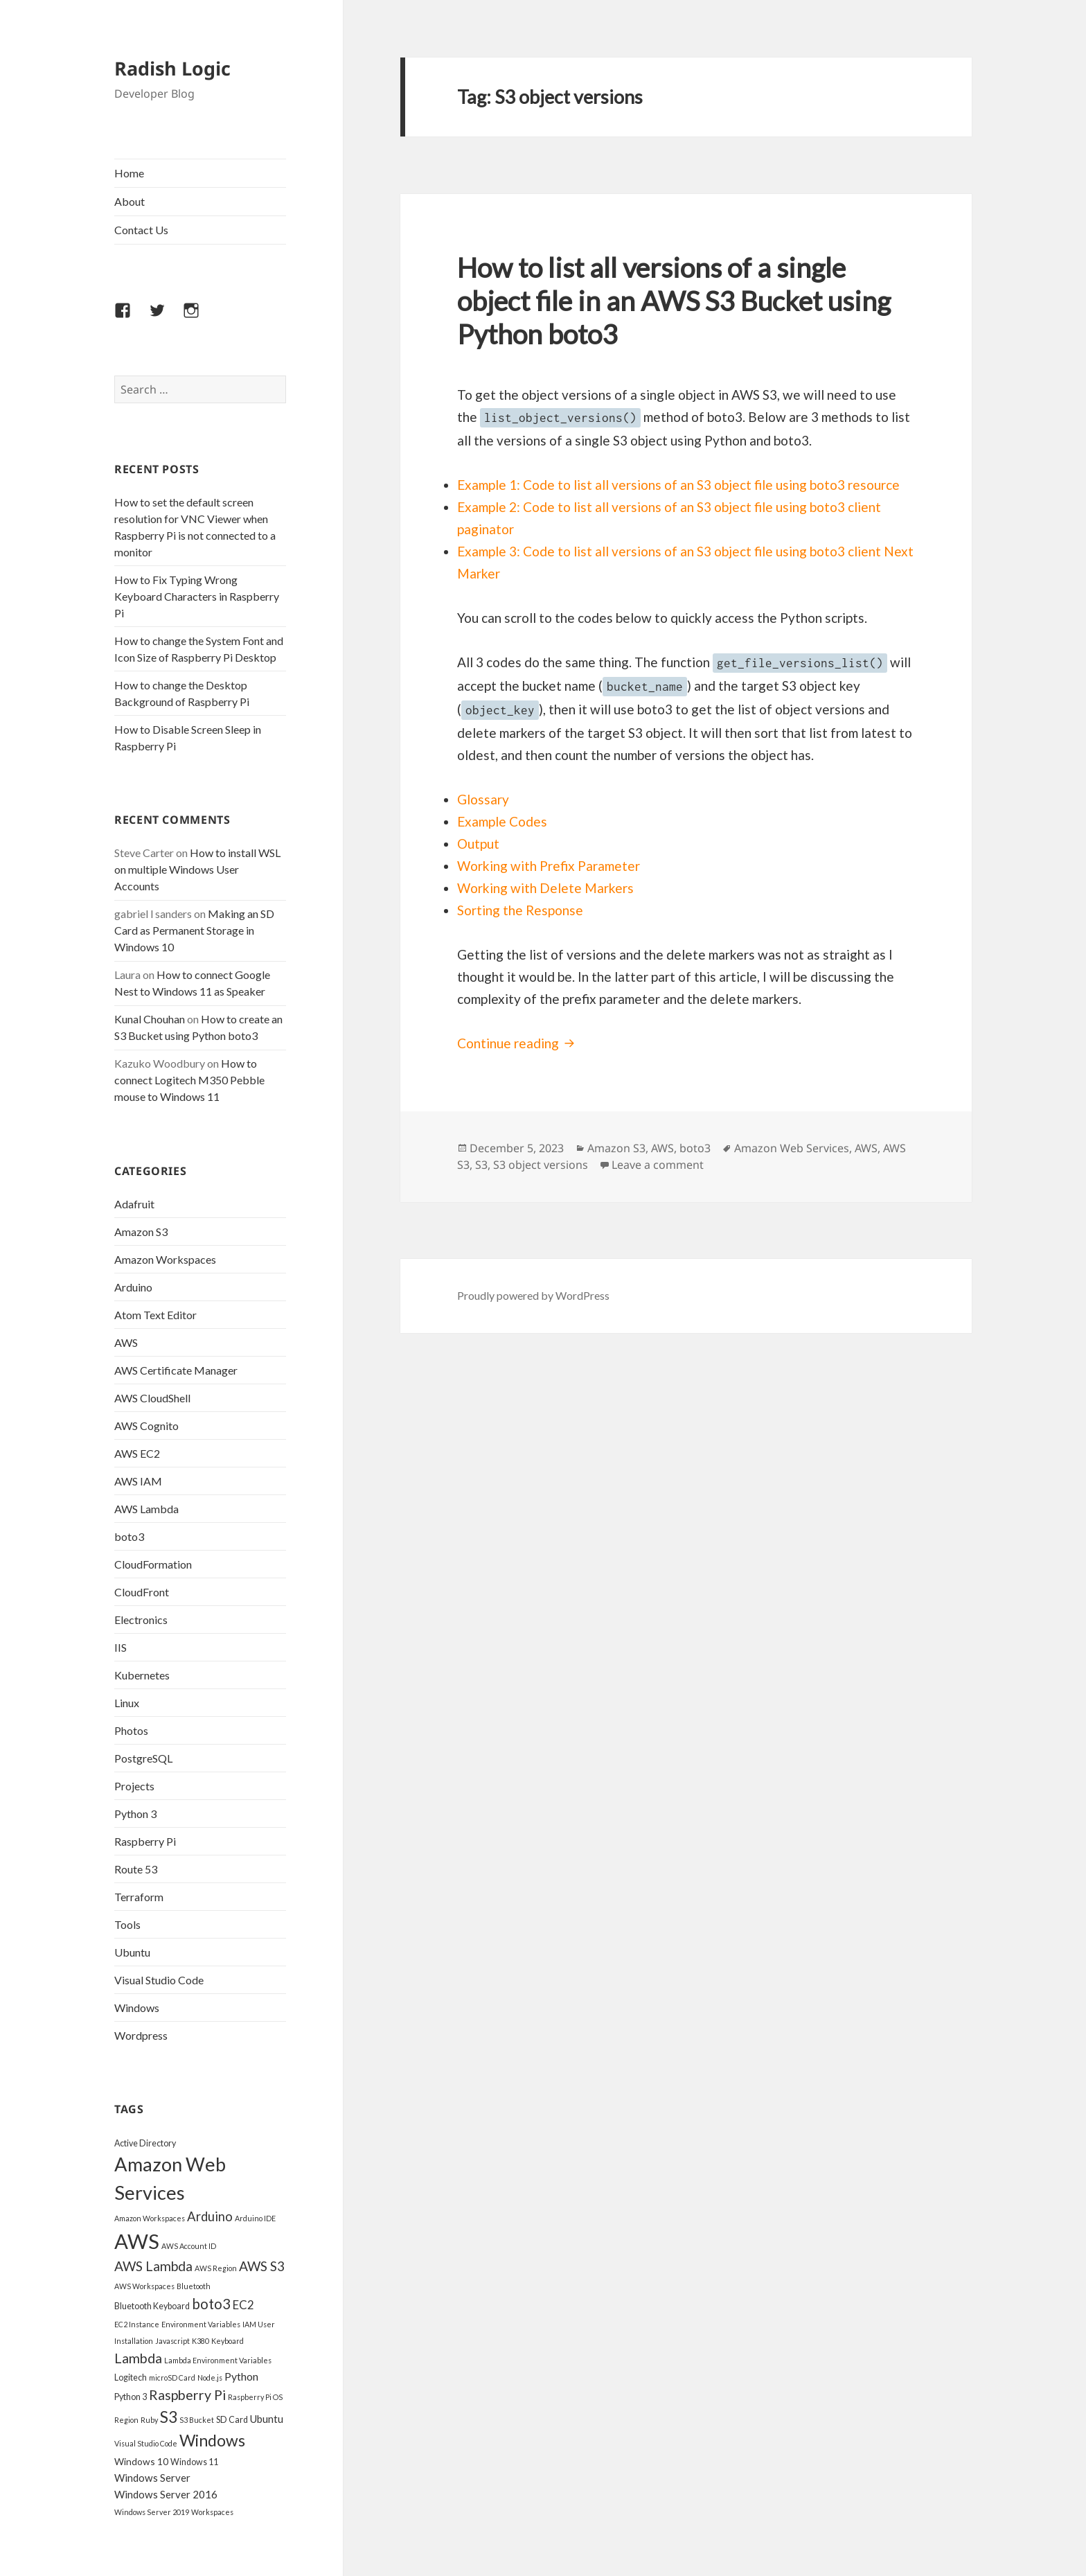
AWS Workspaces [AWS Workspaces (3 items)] (144, 2286)
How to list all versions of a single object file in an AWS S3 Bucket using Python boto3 (674, 301)
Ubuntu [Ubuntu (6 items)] (266, 2418)
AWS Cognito (146, 1425)
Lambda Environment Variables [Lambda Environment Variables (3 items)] (218, 2360)
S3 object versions (540, 1164)
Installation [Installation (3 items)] (133, 2340)
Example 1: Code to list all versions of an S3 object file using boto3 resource (678, 485)
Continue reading (517, 1043)
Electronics (141, 1619)
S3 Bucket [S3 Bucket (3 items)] (196, 2419)
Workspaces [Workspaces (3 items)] (212, 2511)
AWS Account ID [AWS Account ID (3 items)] (188, 2245)
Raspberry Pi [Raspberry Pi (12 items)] (187, 2395)
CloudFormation (153, 1564)
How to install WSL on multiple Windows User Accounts (197, 869)
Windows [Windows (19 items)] (212, 2440)
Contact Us (141, 229)
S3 (481, 1164)
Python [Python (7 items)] (241, 2376)
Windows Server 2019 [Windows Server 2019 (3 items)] (151, 2511)
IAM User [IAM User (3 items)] (258, 2324)
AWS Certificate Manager (176, 1370)
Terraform (138, 1896)
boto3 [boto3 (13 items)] (211, 2303)
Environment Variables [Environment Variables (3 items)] (200, 2324)
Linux (126, 1702)
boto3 (129, 1536)
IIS (120, 1647)
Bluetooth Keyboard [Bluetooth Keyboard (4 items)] (152, 2306)
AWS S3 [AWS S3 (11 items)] (262, 2266)
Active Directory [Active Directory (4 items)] (145, 2143)
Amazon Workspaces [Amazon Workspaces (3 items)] (149, 2218)
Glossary (483, 799)
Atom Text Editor (155, 1314)
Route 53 (135, 1869)
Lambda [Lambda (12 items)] (138, 2358)
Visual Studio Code (159, 1979)
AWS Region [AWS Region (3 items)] (216, 2268)
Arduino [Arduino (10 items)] (210, 2216)
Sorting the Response (520, 910)
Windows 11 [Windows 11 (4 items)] (194, 2462)
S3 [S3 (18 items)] (168, 2417)
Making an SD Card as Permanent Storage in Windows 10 (194, 930)
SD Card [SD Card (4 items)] (232, 2420)
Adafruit (134, 1203)
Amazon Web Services (791, 1148)
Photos (131, 1730)
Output (478, 844)
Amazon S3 (141, 1231)
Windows (136, 2007)
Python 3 (135, 1813)
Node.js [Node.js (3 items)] (209, 2377)
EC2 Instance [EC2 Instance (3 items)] (136, 2324)
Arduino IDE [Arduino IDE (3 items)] (255, 2218)
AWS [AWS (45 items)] (136, 2241)
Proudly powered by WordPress (533, 1295)
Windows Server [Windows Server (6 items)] (152, 2477)
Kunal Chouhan (149, 1018)
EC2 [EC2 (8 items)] (243, 2304)
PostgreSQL (143, 1758)
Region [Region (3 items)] (126, 2419)
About (129, 201)
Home (129, 172)
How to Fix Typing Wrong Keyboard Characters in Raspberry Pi (196, 596)
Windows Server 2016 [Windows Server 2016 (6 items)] (165, 2494)
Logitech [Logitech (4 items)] (130, 2377)
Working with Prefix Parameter (548, 866)
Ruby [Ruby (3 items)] (149, 2419)
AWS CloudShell (152, 1397)
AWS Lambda (146, 1508)
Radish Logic (172, 68)
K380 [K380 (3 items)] (200, 2340)
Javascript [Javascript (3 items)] (172, 2340)
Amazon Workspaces (165, 1259)
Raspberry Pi (145, 1841)
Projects (134, 1785)
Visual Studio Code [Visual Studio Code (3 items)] (145, 2443)
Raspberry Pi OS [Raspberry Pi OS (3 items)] (255, 2396)
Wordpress (141, 2035)
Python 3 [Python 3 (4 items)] (130, 2397)
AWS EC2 (137, 1453)
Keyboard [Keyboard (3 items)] (227, 2340)
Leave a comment (658, 1164)
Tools (127, 1924)
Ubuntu (132, 1952)
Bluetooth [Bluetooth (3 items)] (194, 2286)
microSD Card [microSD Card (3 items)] (172, 2377)
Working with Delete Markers (545, 888)
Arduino (133, 1287)
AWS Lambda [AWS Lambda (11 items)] (153, 2266)
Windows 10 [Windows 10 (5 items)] (141, 2461)
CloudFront (141, 1591)
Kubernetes (142, 1675)
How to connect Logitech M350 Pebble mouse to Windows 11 (189, 1080)
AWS (126, 1342)
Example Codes (502, 821)
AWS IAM (138, 1481)
